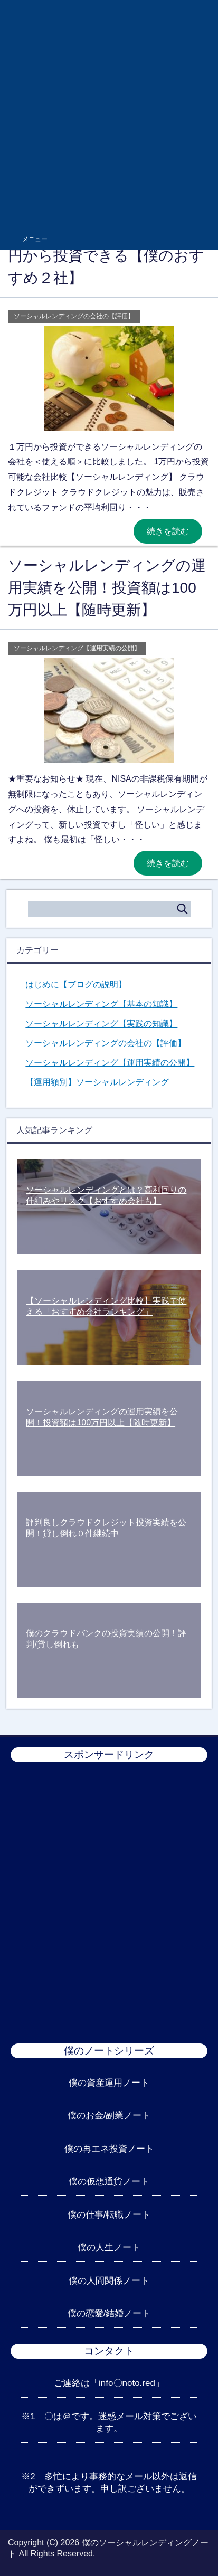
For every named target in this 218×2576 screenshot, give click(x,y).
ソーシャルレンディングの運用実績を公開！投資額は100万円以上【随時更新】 (107, 587)
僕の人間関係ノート (109, 2281)
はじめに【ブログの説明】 (76, 984)
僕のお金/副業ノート (109, 2116)
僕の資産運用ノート (109, 2083)
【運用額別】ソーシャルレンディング (97, 1082)
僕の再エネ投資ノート (109, 2149)
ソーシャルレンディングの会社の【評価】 (74, 316)
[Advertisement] (109, 114)
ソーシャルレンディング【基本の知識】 (101, 1004)
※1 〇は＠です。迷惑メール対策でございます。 (108, 2422)
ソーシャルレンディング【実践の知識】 (101, 1023)
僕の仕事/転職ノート (109, 2215)
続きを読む (168, 531)
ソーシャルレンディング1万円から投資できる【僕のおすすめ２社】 (106, 255)
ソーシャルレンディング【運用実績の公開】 (77, 648)
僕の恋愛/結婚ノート (109, 2313)
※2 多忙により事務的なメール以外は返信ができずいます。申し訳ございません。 (108, 2483)
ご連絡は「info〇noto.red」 (109, 2383)
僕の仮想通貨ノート (109, 2181)
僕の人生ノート (109, 2247)
